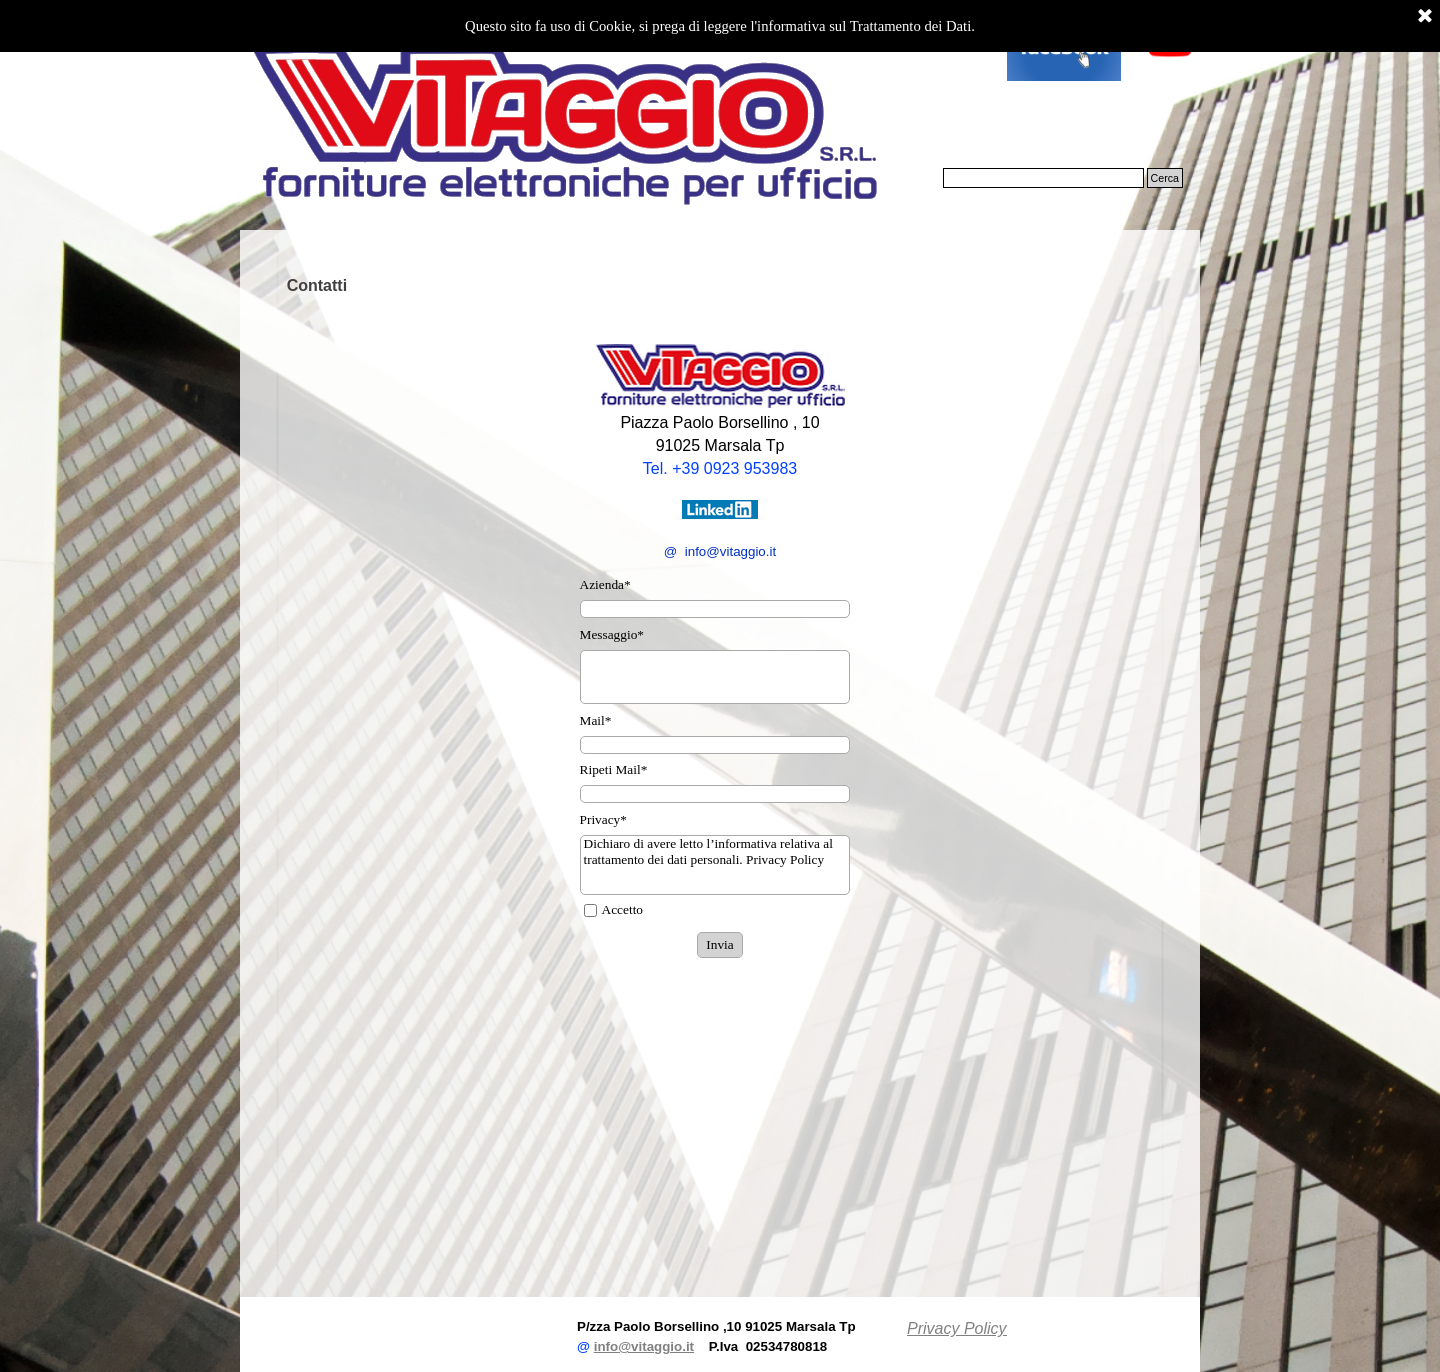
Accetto (622, 909)
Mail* (596, 720)
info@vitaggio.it (644, 1346)
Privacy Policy (957, 1328)
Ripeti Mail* (614, 769)
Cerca (1165, 178)
